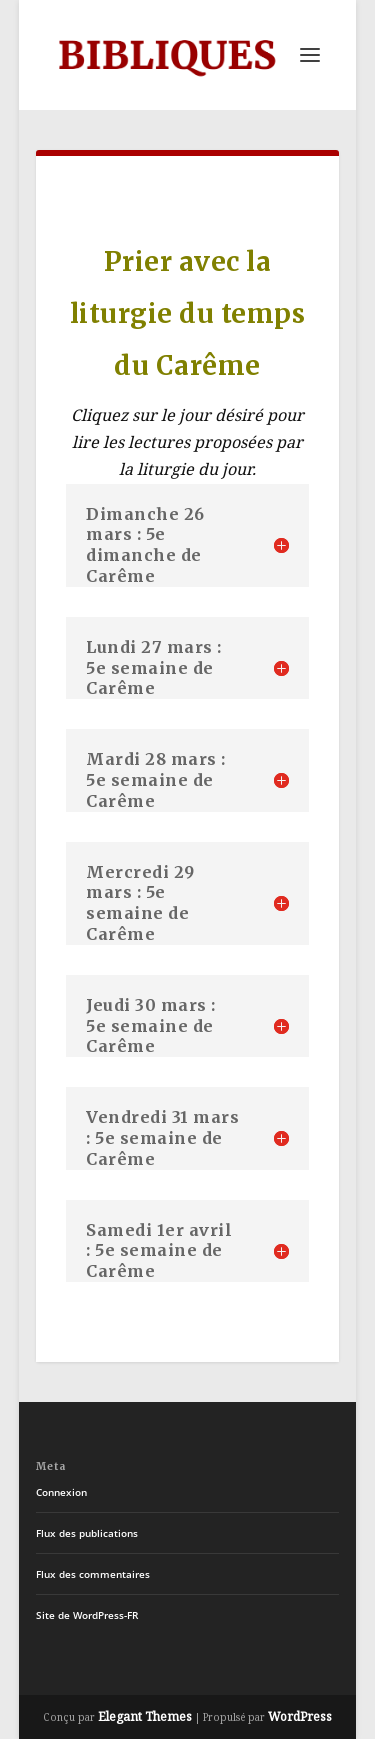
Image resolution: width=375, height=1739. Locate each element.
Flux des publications (87, 1533)
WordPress (300, 1716)
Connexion (61, 1492)
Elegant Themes (145, 1716)
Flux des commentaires (93, 1574)
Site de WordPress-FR (87, 1615)
